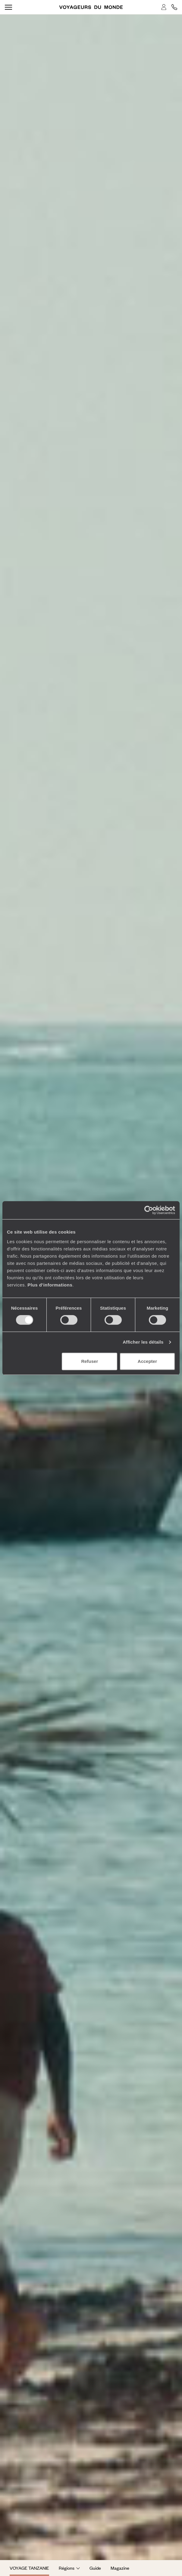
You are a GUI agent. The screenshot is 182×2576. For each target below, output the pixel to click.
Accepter (147, 1361)
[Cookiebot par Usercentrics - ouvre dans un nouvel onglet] (148, 1210)
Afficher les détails (143, 1342)
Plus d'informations (49, 1284)
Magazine (120, 2568)
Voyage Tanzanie (29, 2568)
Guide (95, 2568)
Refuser (89, 1361)
